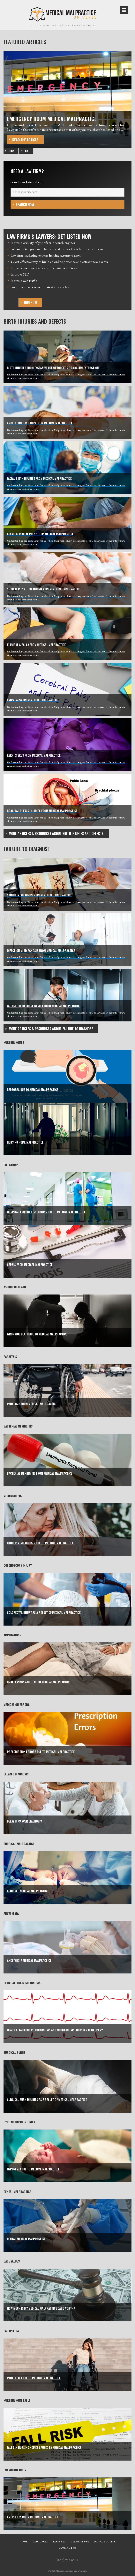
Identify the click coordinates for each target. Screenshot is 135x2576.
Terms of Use (80, 2541)
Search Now (25, 204)
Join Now (30, 302)
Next (27, 151)
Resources (40, 2541)
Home (23, 2541)
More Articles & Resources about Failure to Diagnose (51, 1028)
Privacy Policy (104, 2541)
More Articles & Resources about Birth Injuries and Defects (56, 833)
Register (59, 2541)
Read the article (25, 139)
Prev (12, 151)
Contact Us (67, 2547)
